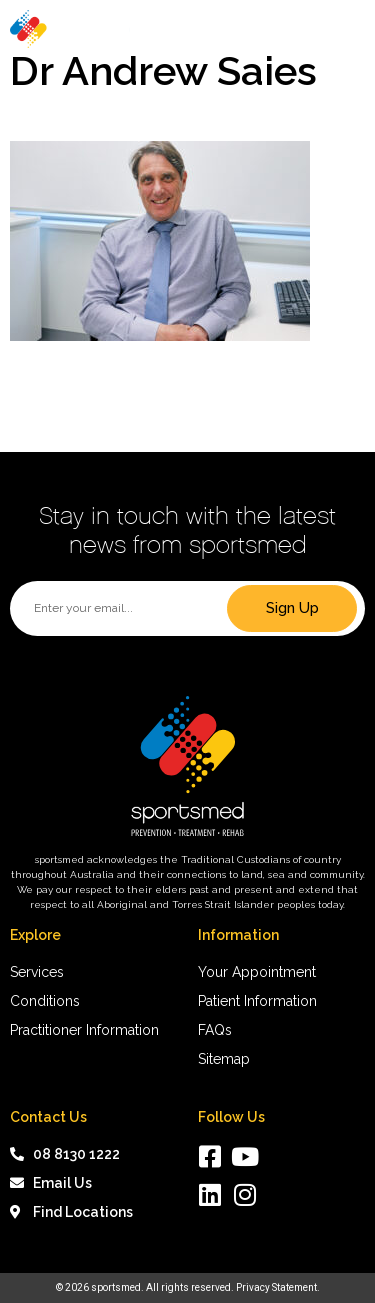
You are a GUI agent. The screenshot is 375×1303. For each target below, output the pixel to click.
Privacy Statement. (278, 1287)
